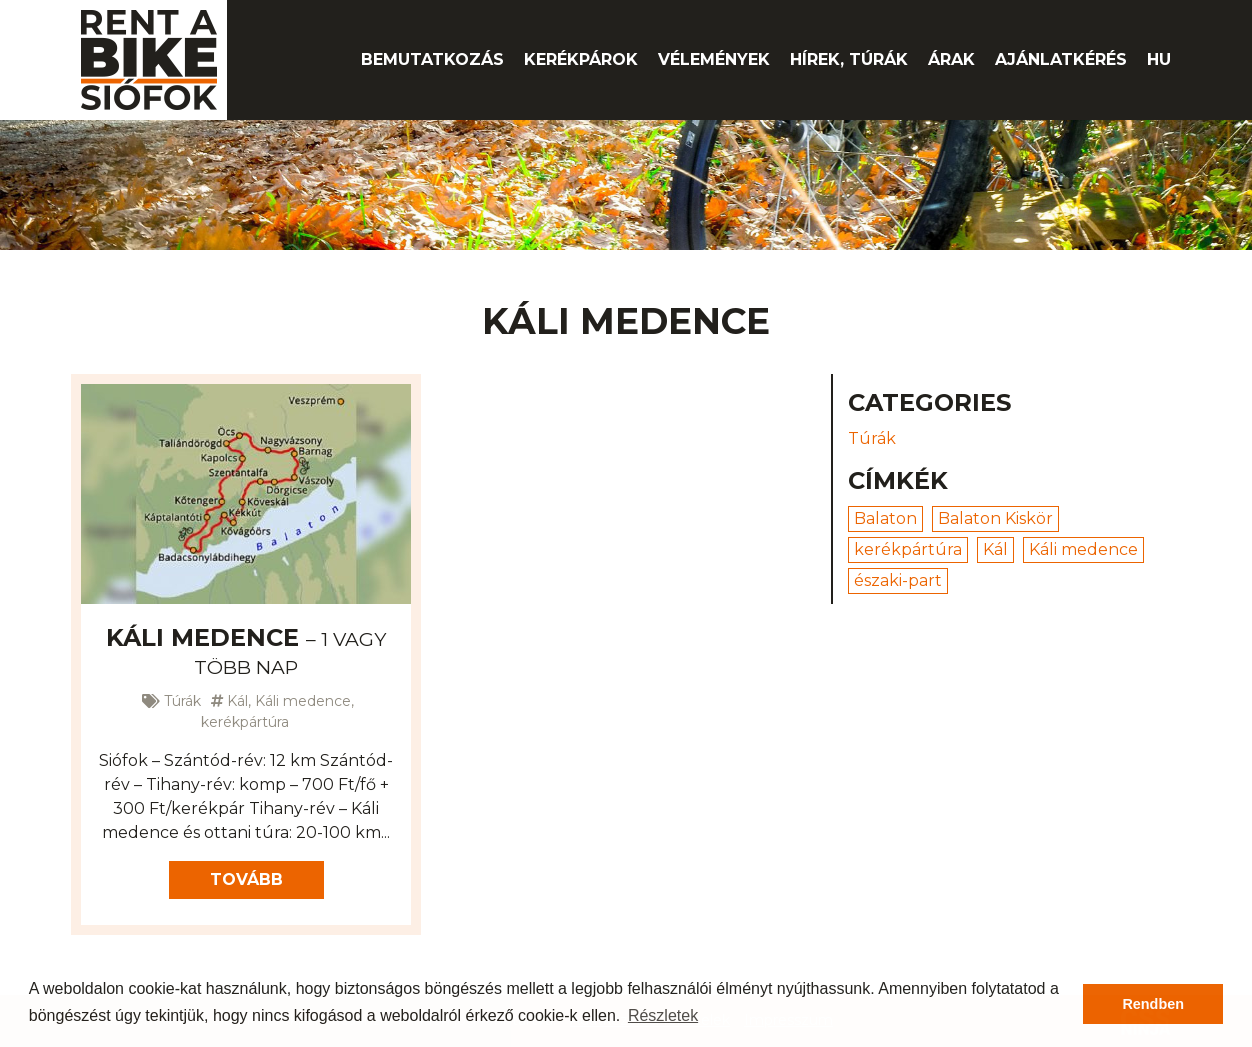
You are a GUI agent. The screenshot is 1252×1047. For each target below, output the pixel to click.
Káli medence (246, 651)
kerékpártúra (245, 722)
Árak (951, 59)
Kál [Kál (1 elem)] (995, 549)
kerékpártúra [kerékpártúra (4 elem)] (908, 549)
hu (1159, 59)
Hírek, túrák (849, 59)
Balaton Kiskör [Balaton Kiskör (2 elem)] (995, 518)
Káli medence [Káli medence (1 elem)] (1083, 549)
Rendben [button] (1153, 1004)
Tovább (246, 879)
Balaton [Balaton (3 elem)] (885, 518)
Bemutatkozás (432, 59)
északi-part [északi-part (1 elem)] (898, 580)
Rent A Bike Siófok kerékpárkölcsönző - (149, 60)
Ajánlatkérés (1061, 59)
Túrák (182, 701)
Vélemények (714, 59)
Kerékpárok (581, 59)
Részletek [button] (663, 1015)
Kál (237, 701)
